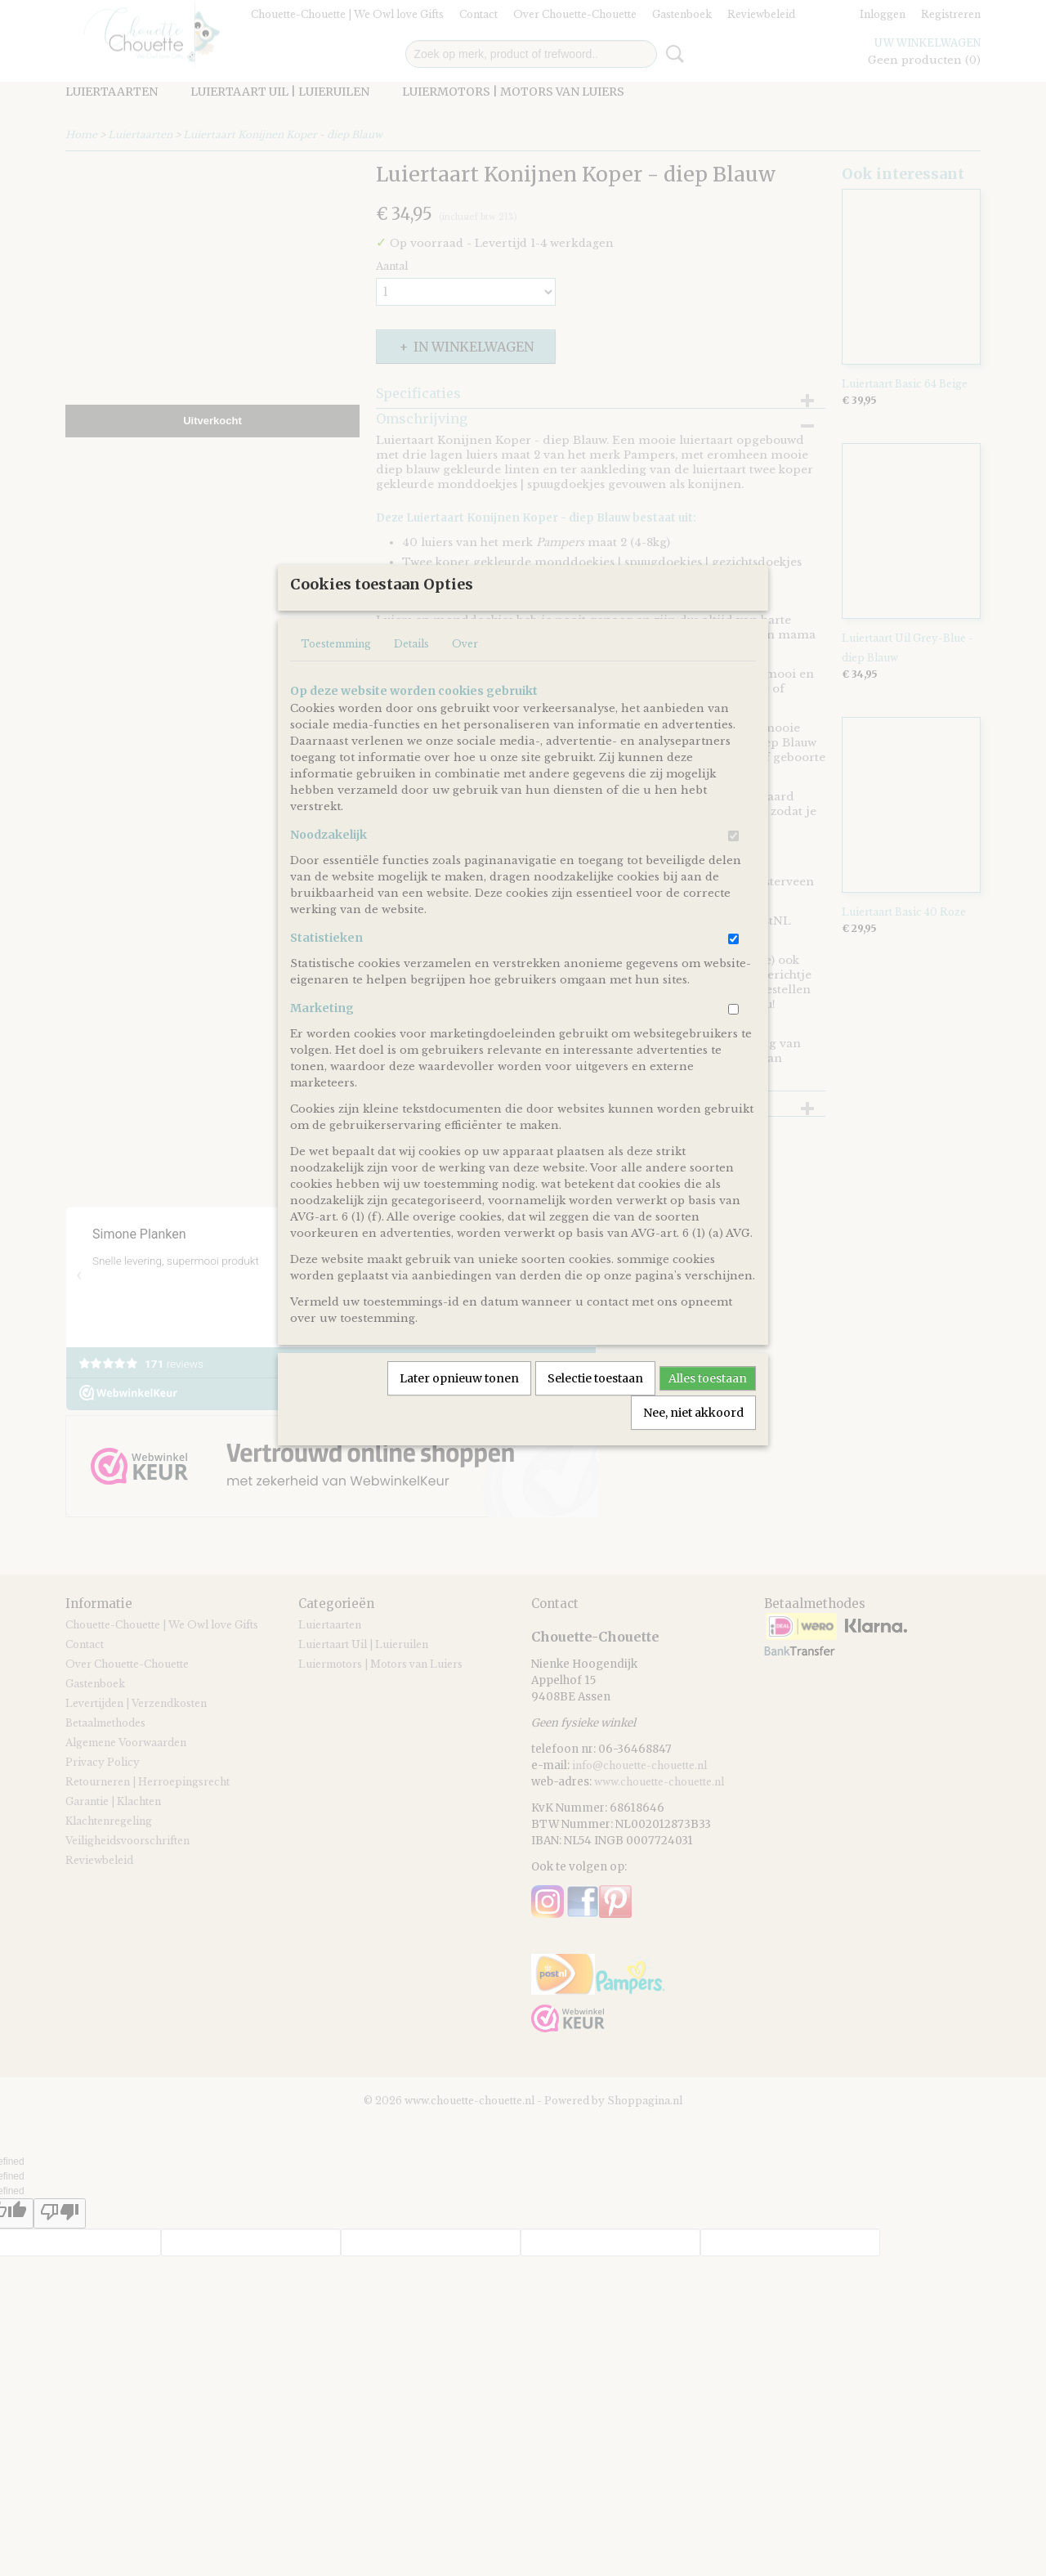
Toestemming (336, 698)
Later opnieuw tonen (459, 1432)
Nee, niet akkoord (693, 1466)
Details (411, 698)
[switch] (733, 890)
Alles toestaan (707, 1432)
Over (465, 698)
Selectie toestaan (595, 1432)
